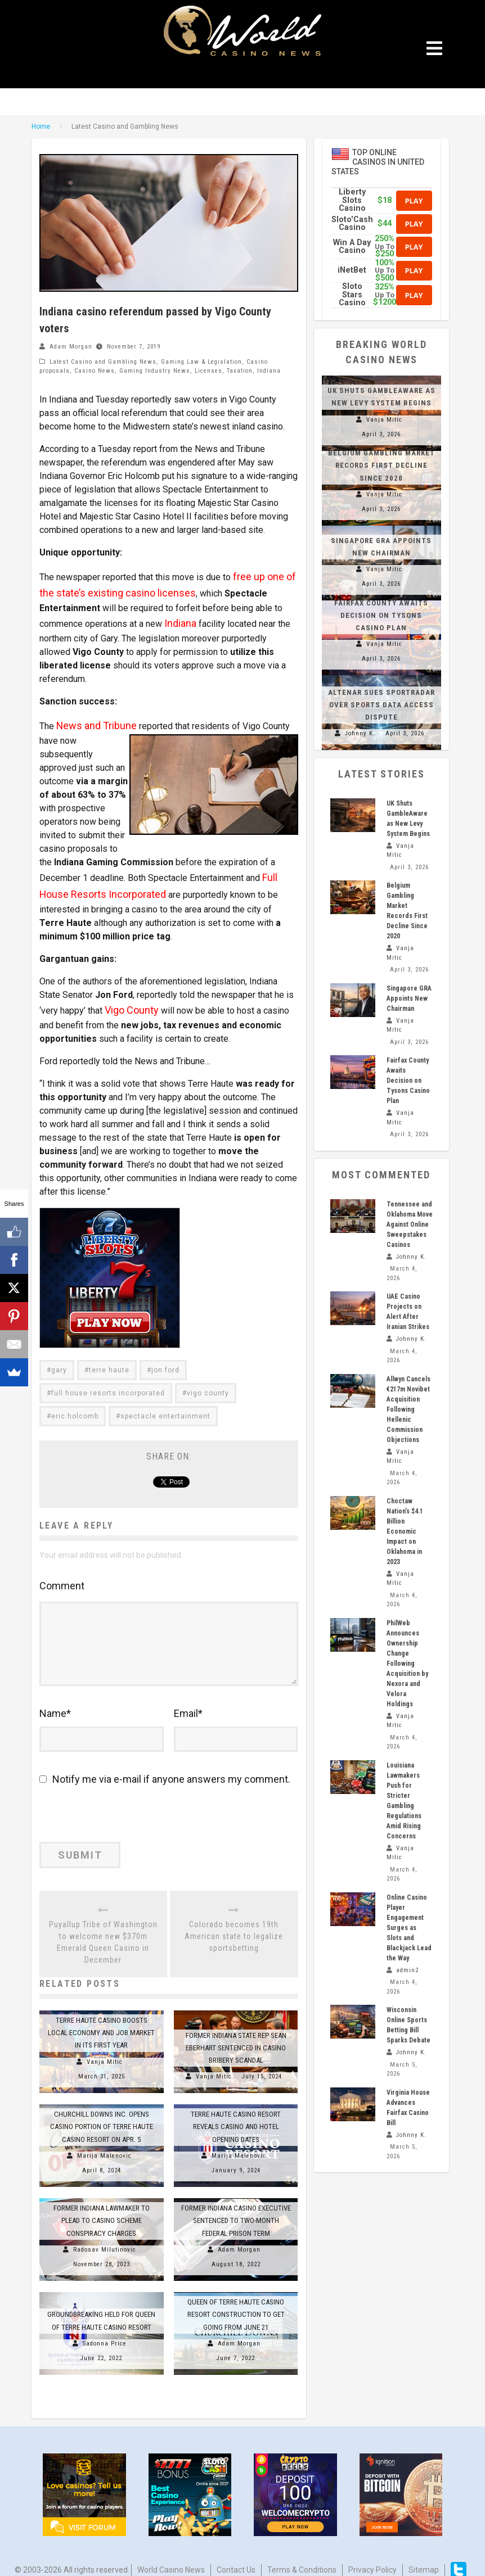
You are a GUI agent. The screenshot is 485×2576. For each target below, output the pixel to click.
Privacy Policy (372, 2556)
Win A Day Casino (352, 246)
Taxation (240, 370)
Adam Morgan (71, 346)
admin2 (407, 1970)
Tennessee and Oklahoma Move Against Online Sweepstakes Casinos (410, 1224)
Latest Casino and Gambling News (103, 361)
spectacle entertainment (165, 1407)
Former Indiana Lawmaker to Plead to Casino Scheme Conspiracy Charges (101, 2207)
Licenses (208, 370)
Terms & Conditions (301, 2556)
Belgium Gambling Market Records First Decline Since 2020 (381, 465)
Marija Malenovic (104, 2142)
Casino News (94, 370)
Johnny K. (360, 733)
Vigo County (128, 1002)
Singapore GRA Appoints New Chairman (409, 998)
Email (188, 1704)
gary (59, 1360)
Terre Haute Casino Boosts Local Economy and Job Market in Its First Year (101, 2019)
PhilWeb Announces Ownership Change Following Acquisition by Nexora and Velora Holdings (407, 1663)
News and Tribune (91, 714)
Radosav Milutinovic (104, 2236)
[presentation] (116, 1808)
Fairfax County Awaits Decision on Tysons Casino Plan (381, 615)
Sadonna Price (105, 2330)
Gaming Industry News (154, 370)
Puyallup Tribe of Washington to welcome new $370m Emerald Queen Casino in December (103, 1929)
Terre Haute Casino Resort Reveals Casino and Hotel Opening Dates (236, 2113)
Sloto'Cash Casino (352, 223)
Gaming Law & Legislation (201, 361)
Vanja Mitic (105, 2049)
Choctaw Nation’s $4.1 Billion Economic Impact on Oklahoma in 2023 (405, 1531)
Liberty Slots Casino (352, 200)
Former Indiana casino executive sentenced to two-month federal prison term (236, 2207)
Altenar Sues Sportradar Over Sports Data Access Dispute (381, 704)
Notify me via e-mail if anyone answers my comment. (164, 1769)
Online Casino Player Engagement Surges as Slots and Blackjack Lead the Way (409, 1927)
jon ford (165, 1360)
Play (414, 201)
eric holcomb (74, 1407)
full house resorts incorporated (108, 1384)
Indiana (269, 370)
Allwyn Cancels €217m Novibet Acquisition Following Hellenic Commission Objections (408, 1409)
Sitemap (423, 2556)
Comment (61, 1576)
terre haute (109, 1360)
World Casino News (171, 2556)
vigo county (208, 1384)
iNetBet (352, 270)
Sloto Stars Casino (352, 295)
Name (55, 1704)
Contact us (236, 2556)
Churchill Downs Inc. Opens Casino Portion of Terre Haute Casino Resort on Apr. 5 (101, 2113)
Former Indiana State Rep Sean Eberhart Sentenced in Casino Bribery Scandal (236, 2034)
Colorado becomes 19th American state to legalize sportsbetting (234, 1923)
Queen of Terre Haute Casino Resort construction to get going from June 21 (236, 2301)
